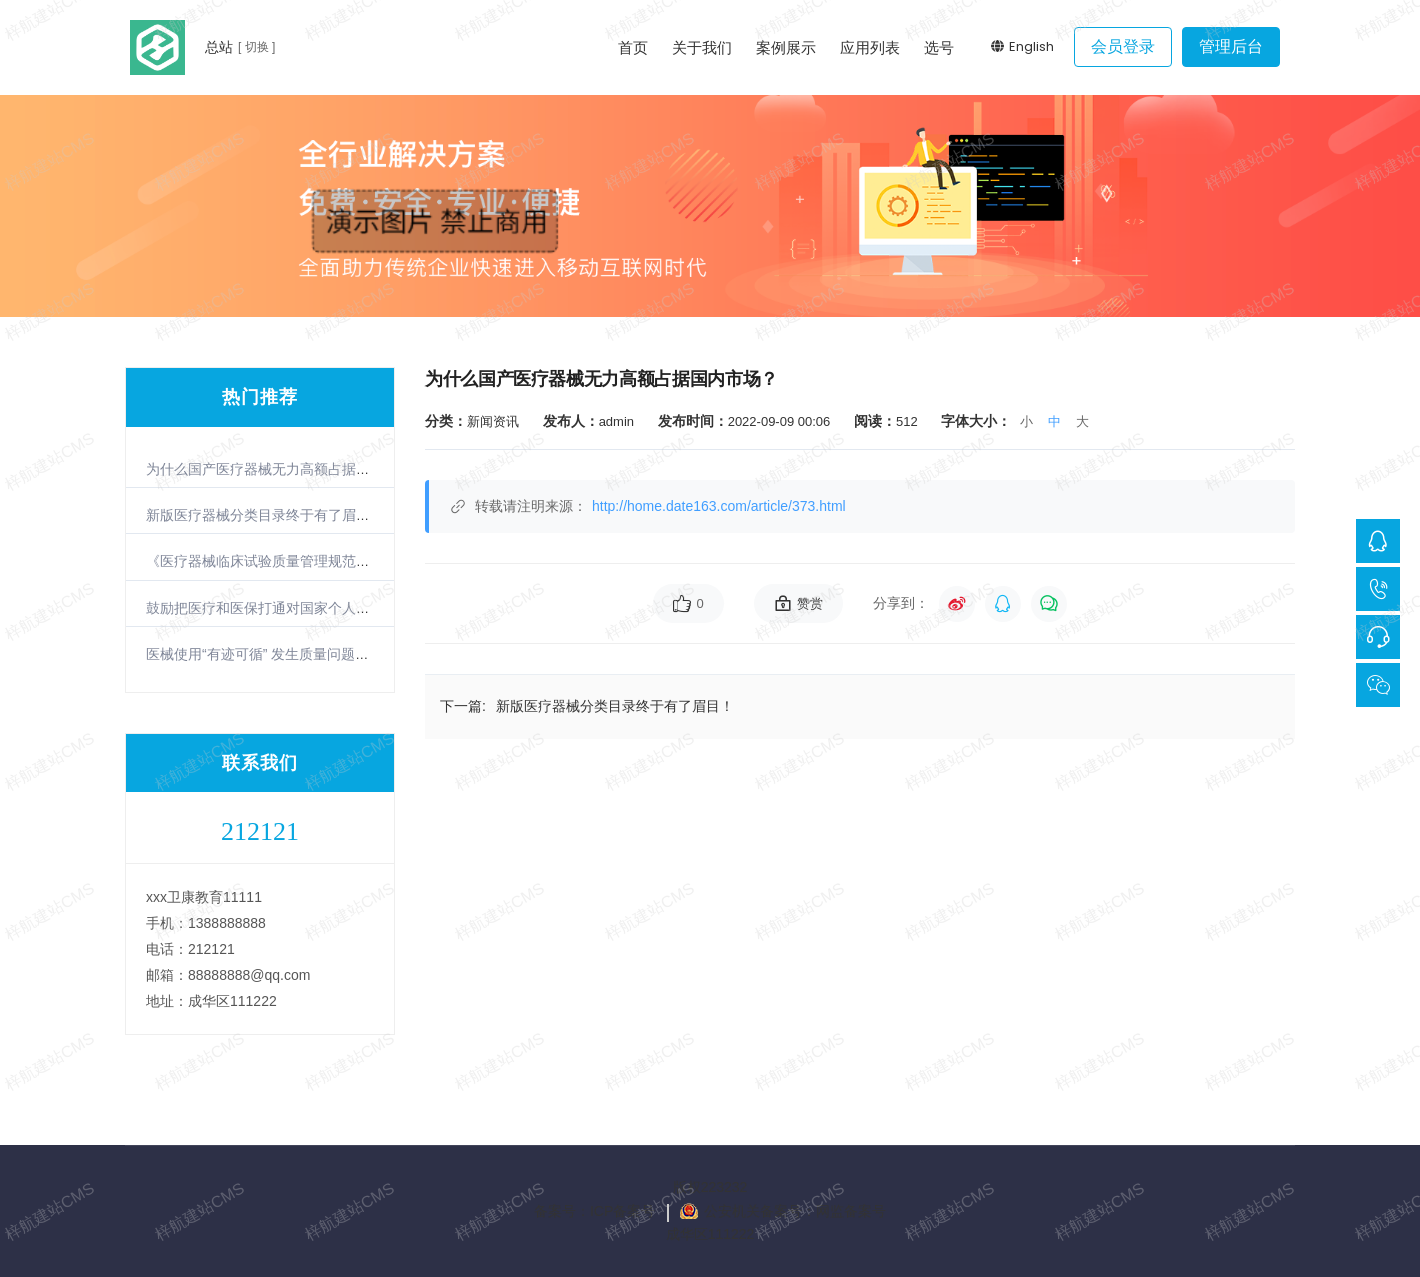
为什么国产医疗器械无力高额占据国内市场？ (286, 469)
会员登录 (1123, 46)
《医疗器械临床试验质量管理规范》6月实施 (283, 561)
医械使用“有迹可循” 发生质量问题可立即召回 (285, 654)
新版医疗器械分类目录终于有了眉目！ (265, 515)
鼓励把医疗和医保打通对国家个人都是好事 (279, 608)
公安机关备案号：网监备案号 (795, 1211)
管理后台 (1231, 46)
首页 (633, 47)
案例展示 (786, 47)
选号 (939, 47)
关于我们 (702, 47)
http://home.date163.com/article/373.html (719, 506)
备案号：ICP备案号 (594, 1211)
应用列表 (870, 47)
